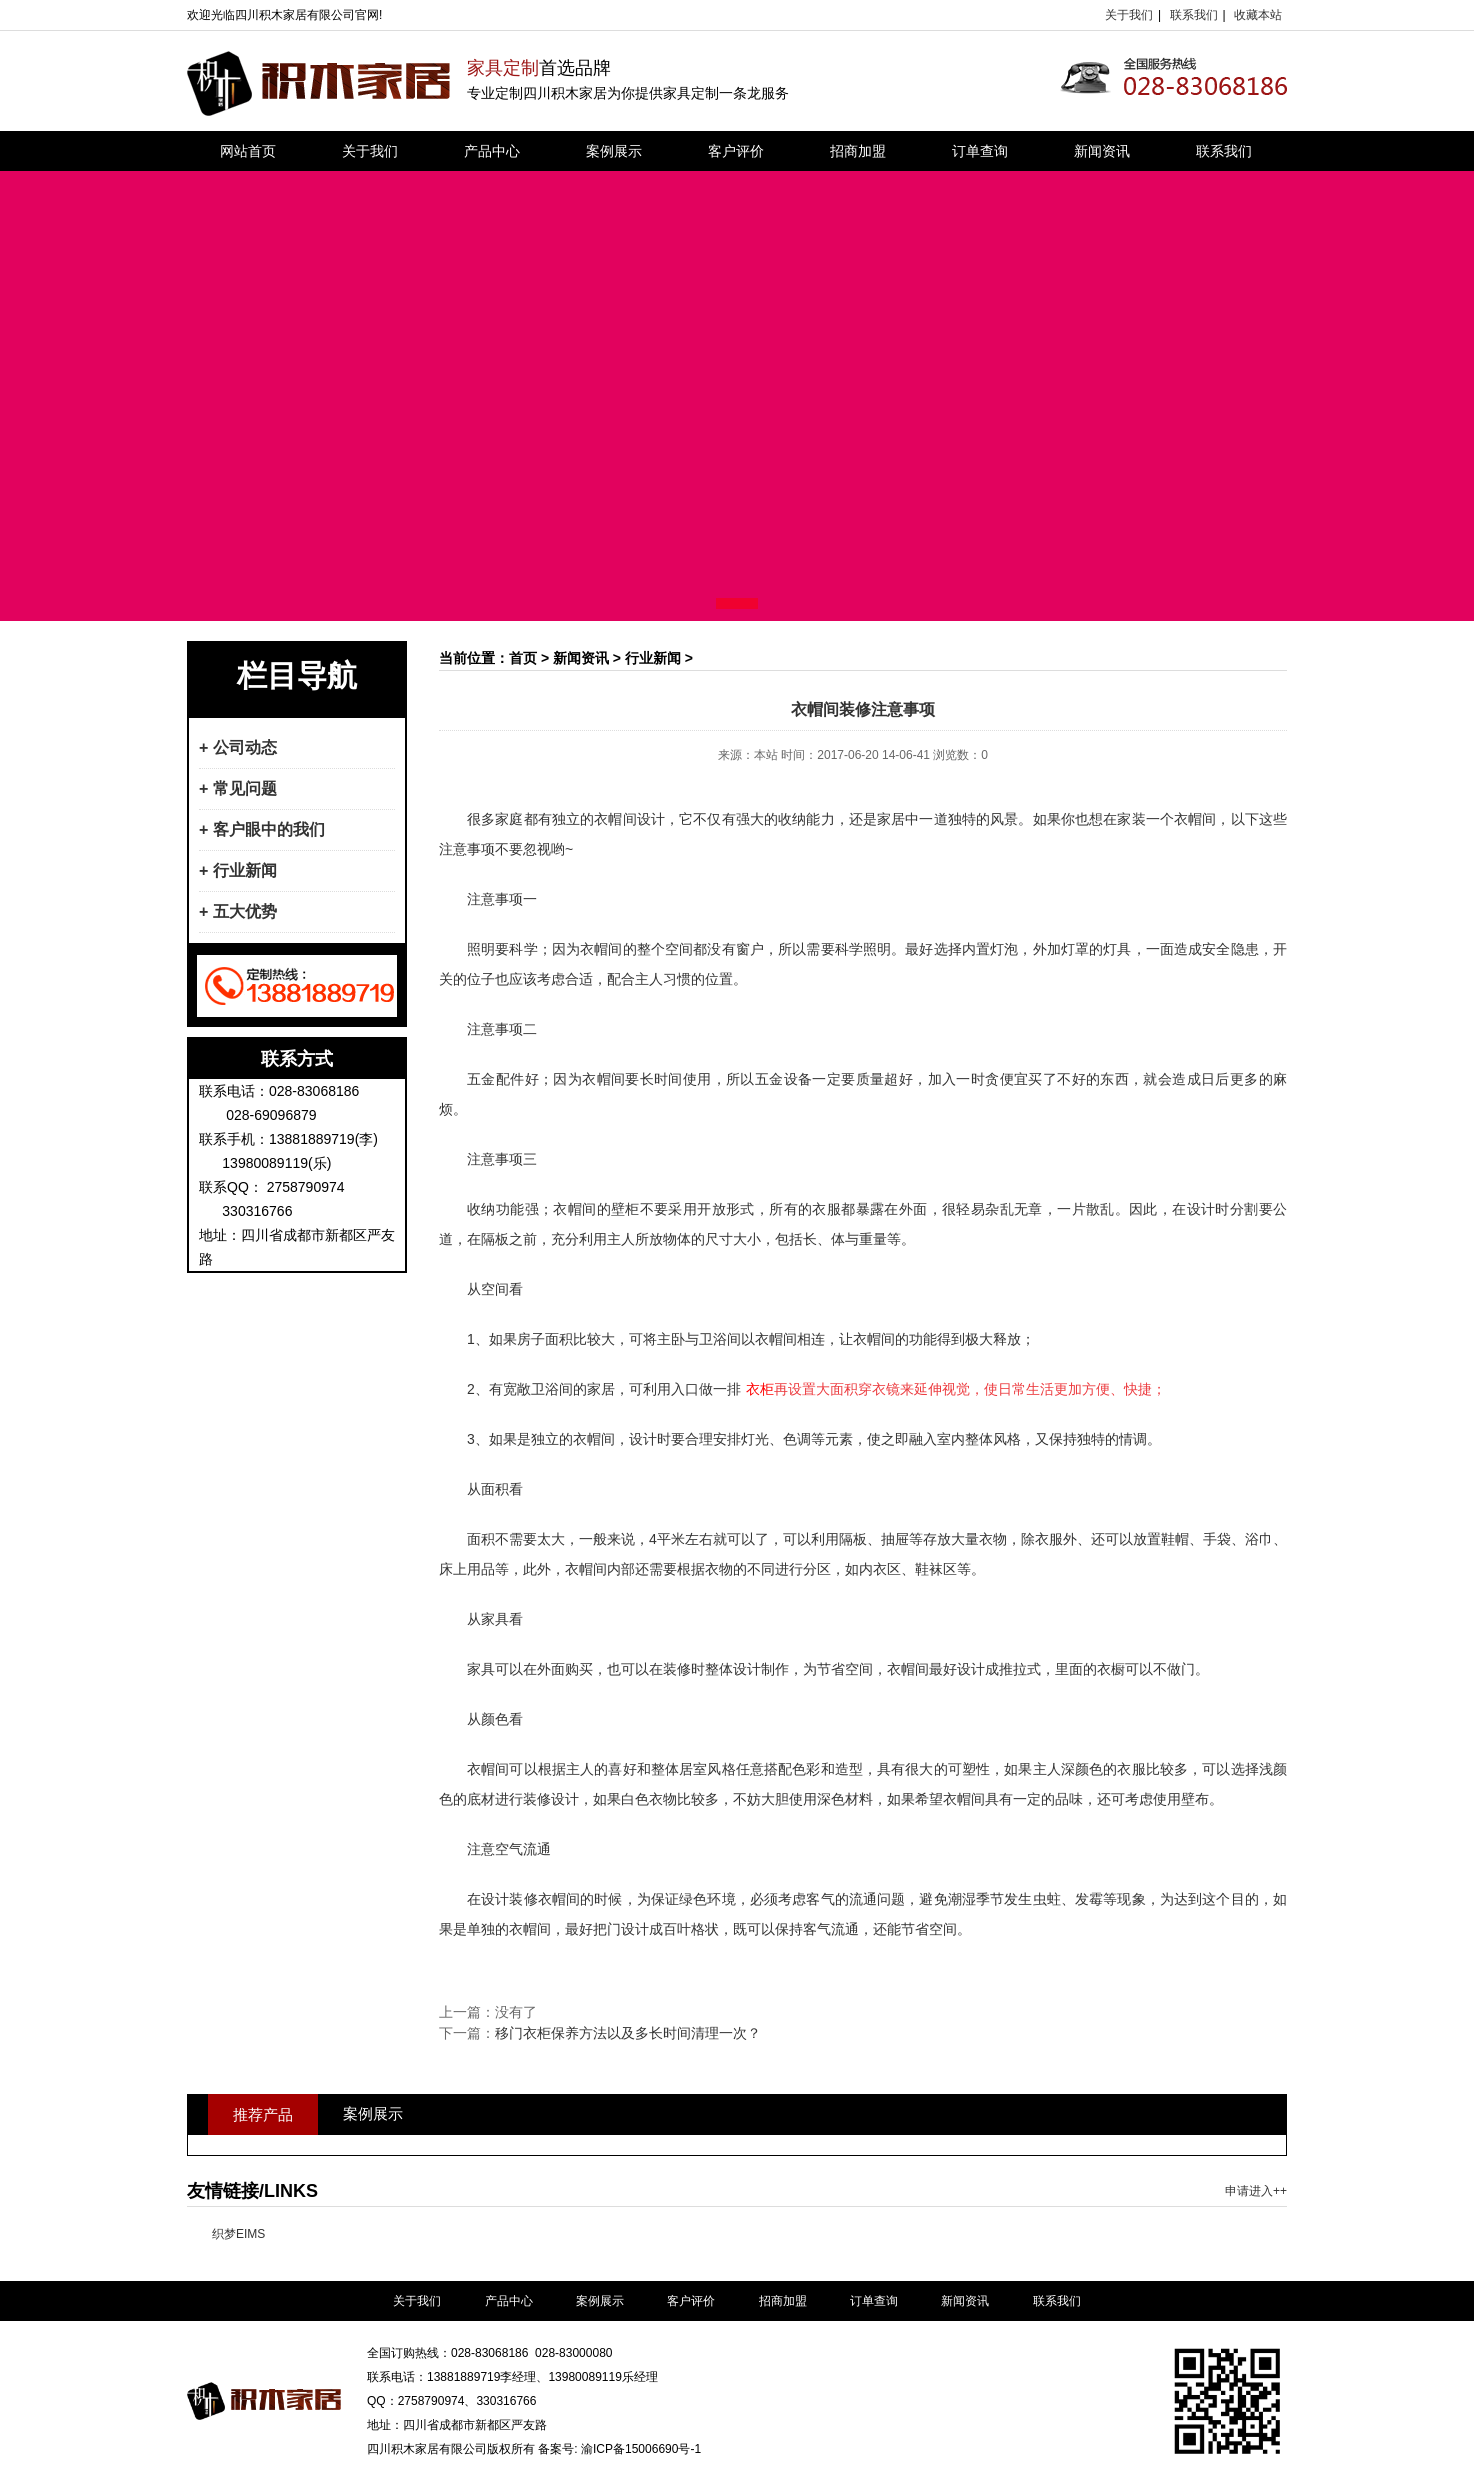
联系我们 (1194, 15)
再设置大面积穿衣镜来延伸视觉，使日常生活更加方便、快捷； (956, 1389)
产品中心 (492, 151)
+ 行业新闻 (238, 870)
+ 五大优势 (238, 911)
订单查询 (980, 151)
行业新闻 (653, 658)
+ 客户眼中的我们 (262, 829)
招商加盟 (858, 151)
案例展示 (614, 151)
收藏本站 (1258, 15)
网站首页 (248, 151)
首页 (523, 658)
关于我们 (1129, 15)
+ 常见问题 (238, 788)
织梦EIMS (238, 2234)
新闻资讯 (1102, 151)
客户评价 (736, 151)
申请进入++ (1256, 2191)
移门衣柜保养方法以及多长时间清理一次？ (628, 2033)
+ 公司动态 (238, 747)
